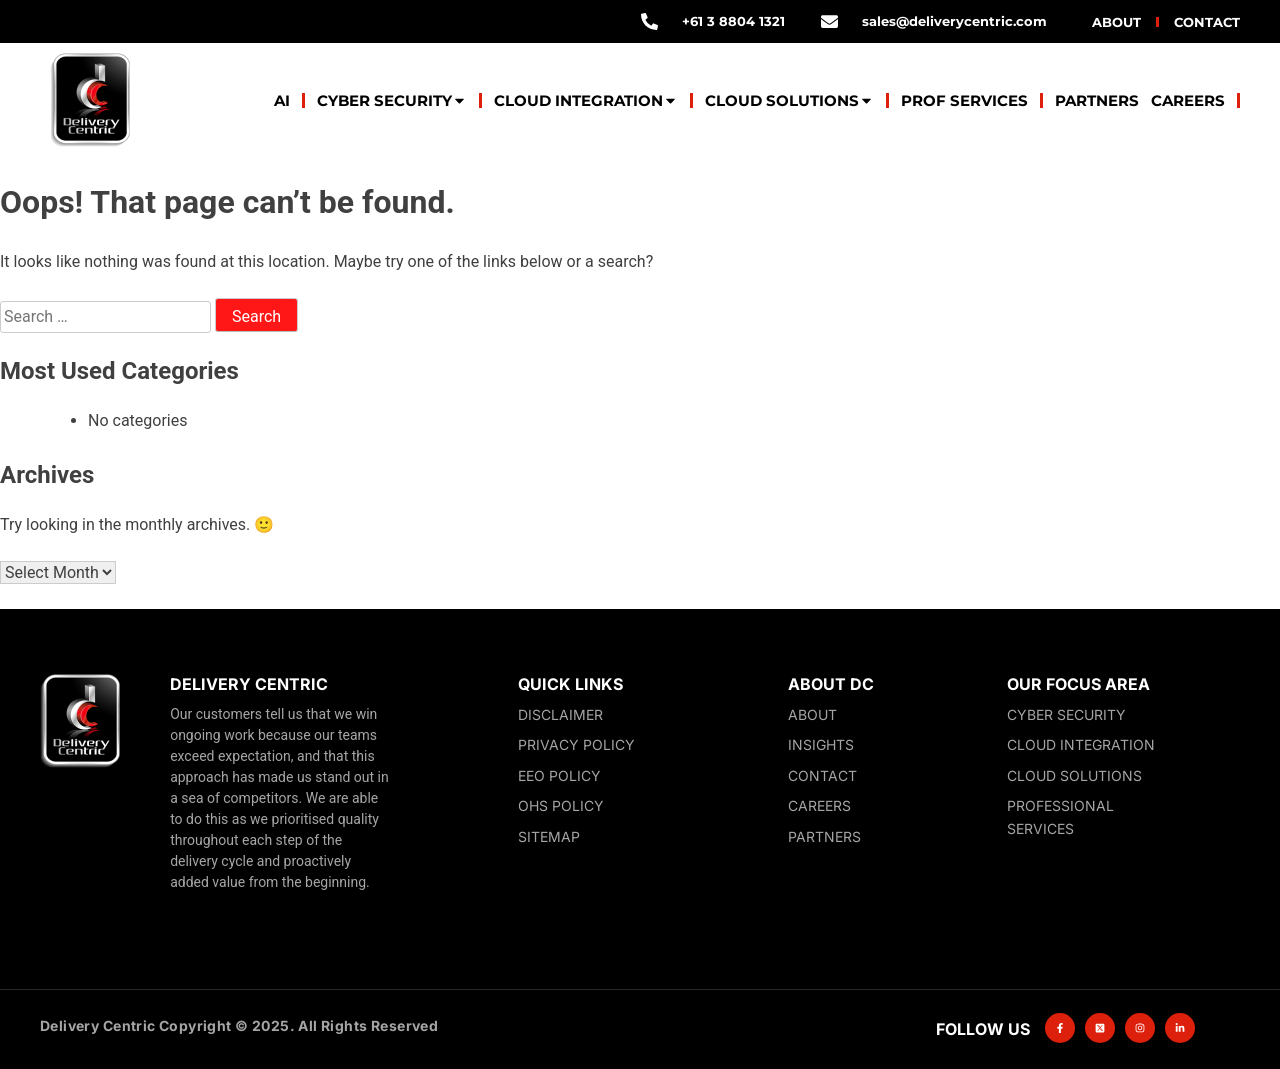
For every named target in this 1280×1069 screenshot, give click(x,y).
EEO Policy (559, 775)
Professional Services (1060, 817)
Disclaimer (560, 714)
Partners (1097, 100)
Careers (1188, 100)
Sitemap (549, 836)
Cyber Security (392, 100)
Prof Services (964, 100)
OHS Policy (561, 805)
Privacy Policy (576, 744)
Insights (821, 744)
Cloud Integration (586, 100)
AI (282, 100)
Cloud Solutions (789, 100)
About (1116, 22)
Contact (1207, 22)
